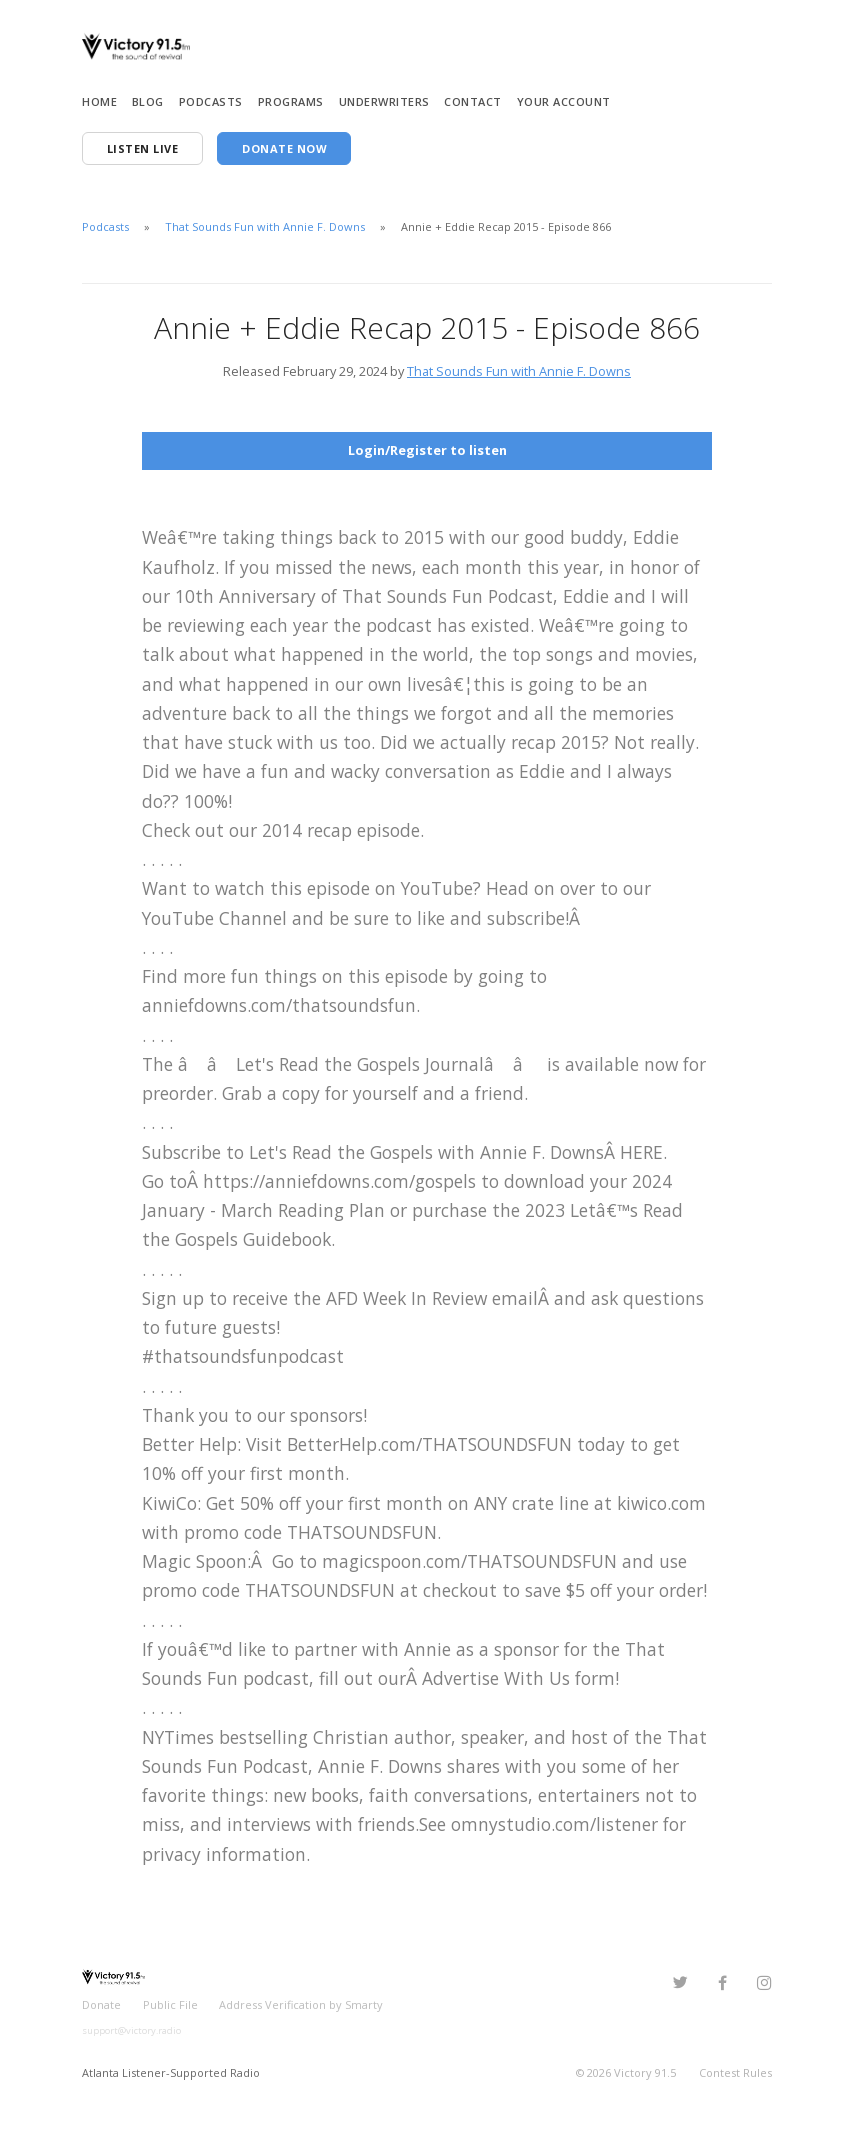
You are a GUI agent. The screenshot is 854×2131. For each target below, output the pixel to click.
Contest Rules (735, 2071)
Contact (473, 101)
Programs (291, 101)
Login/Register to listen (427, 450)
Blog (148, 101)
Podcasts (211, 101)
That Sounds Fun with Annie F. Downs (265, 226)
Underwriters (384, 101)
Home (99, 101)
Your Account (564, 101)
